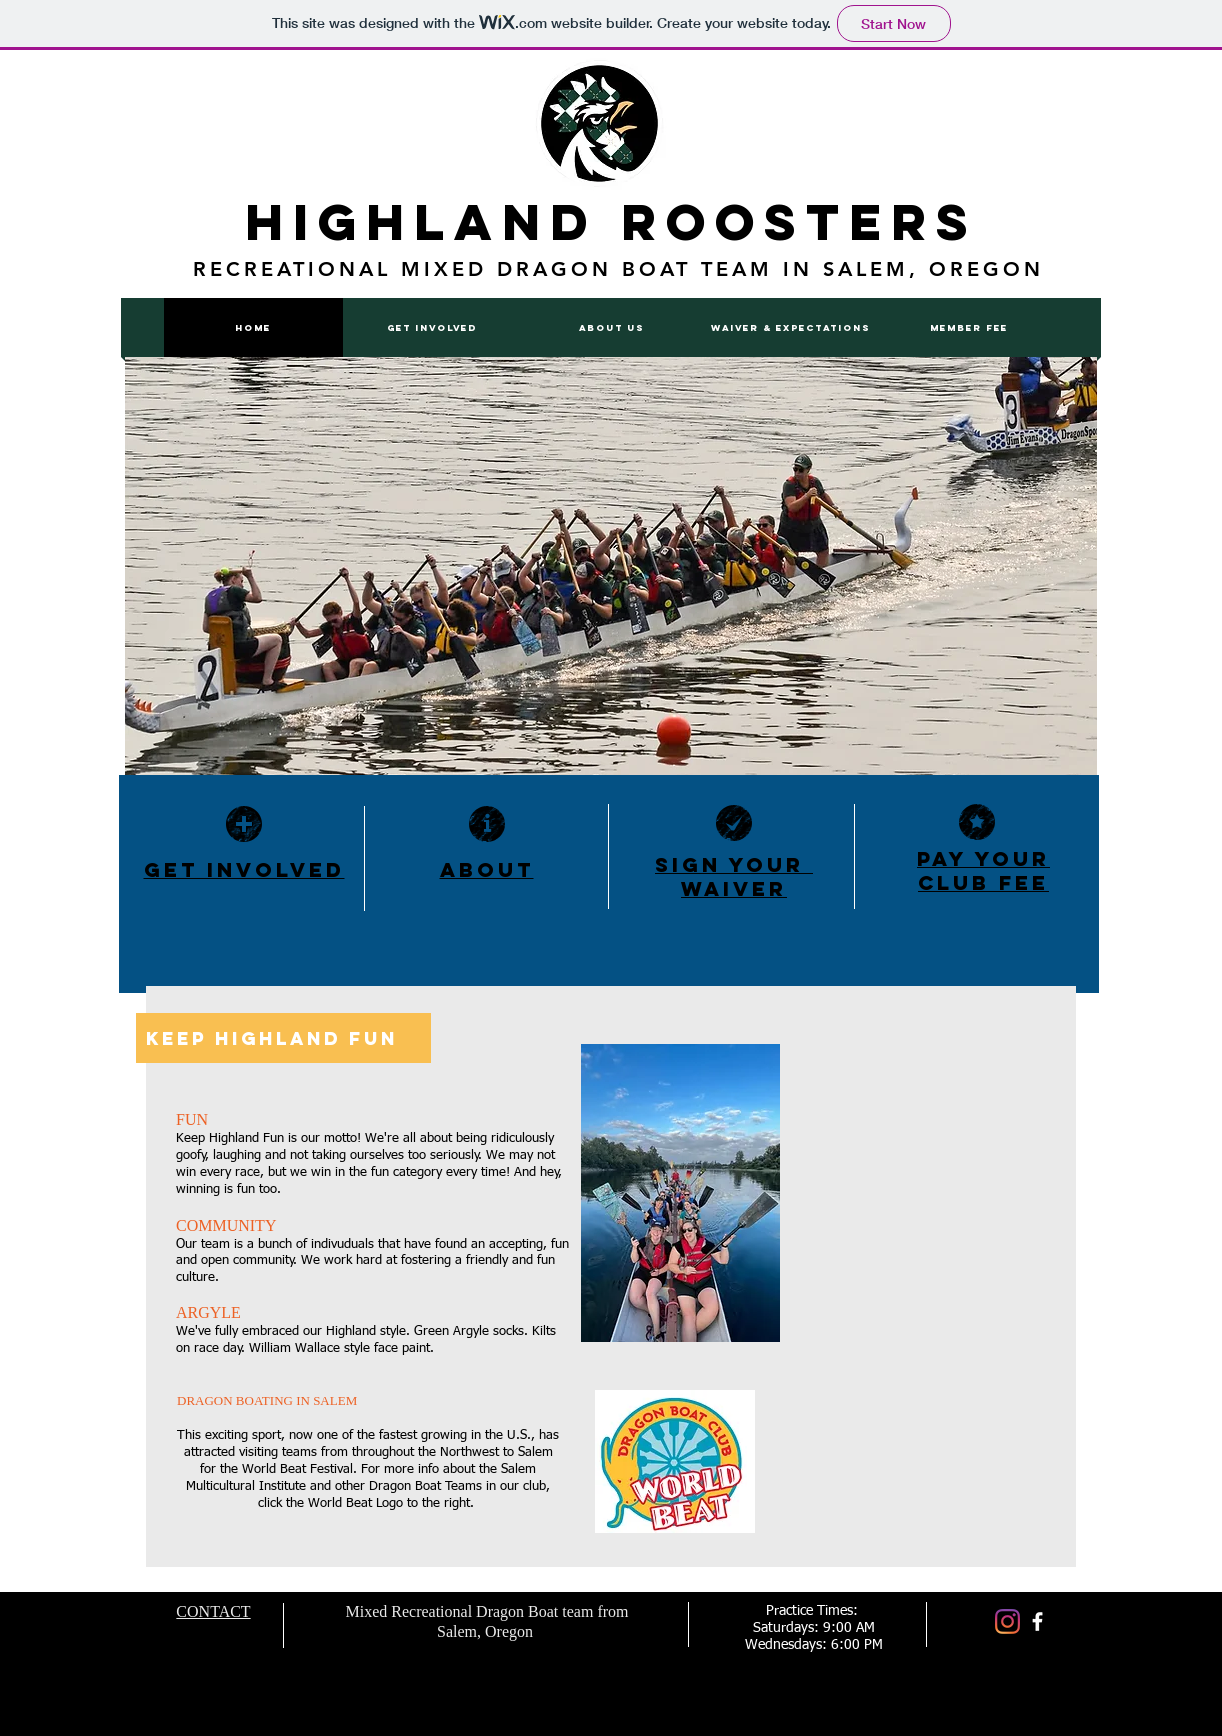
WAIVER (734, 888)
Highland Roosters (611, 222)
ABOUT (487, 869)
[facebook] (1037, 1621)
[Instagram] (1007, 1621)
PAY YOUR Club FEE (983, 870)
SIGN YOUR (734, 864)
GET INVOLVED (244, 869)
